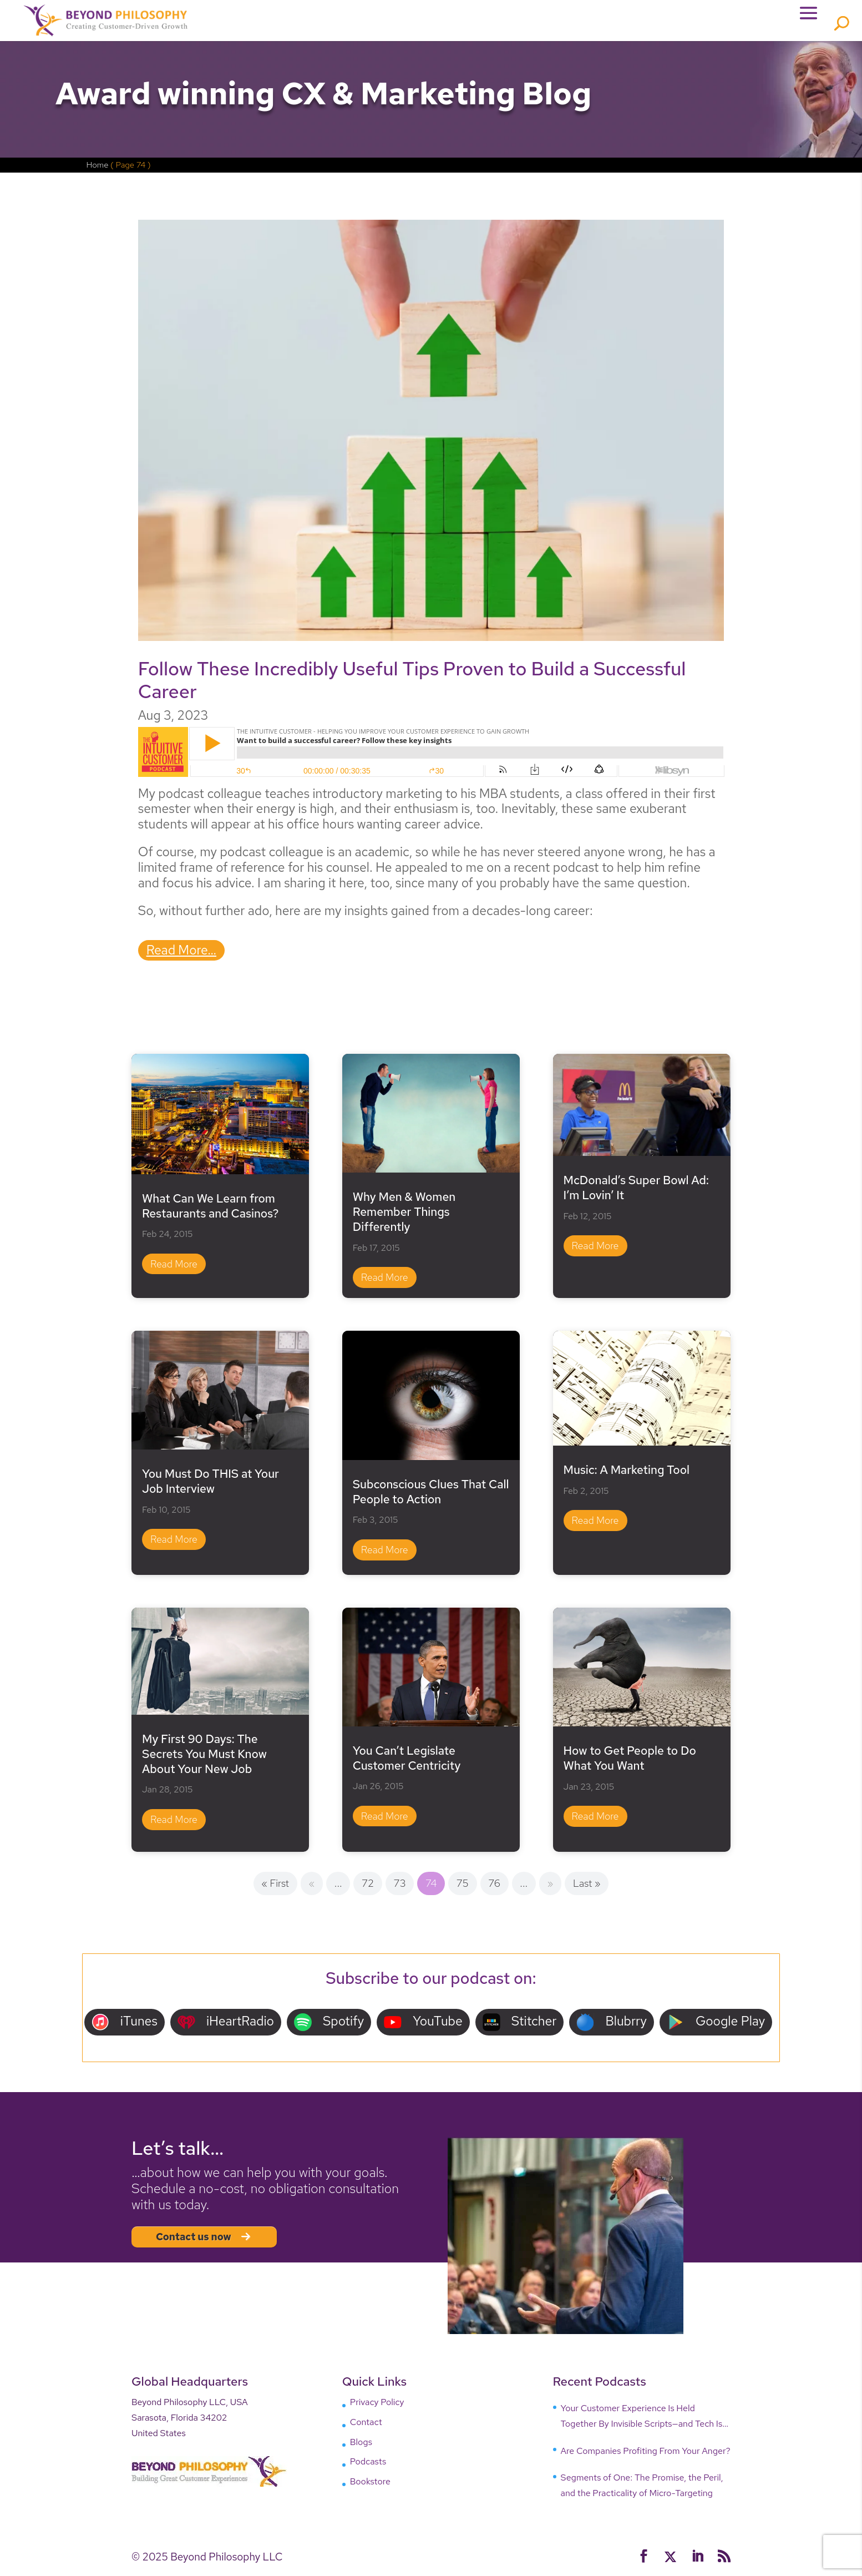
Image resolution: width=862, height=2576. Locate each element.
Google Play (716, 2025)
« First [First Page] (275, 1887)
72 (368, 1887)
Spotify (329, 2025)
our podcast (466, 1981)
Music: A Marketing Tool (626, 1473)
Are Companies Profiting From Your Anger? (646, 2454)
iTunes (125, 2025)
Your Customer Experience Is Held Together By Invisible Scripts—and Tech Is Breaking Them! (642, 2420)
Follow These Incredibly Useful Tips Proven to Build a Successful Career (412, 683)
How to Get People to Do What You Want (630, 1761)
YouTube (423, 2025)
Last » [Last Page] (587, 1887)
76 (494, 1887)
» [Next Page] (550, 1887)
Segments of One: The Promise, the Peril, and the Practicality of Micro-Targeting (642, 2488)
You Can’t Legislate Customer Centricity (407, 1761)
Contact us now (204, 2240)
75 (463, 1887)
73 (400, 1887)
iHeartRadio (226, 2025)
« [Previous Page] (312, 1887)
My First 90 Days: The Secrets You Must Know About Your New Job (204, 1757)
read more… (181, 953)
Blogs (361, 2445)
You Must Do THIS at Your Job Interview (210, 1484)
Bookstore (370, 2485)
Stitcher (520, 2025)
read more (173, 1267)
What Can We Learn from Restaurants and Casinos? (210, 1209)
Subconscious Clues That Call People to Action (431, 1495)
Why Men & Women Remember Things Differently (404, 1215)
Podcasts (368, 2465)
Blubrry (611, 2025)
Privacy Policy (377, 2405)
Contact (366, 2425)
